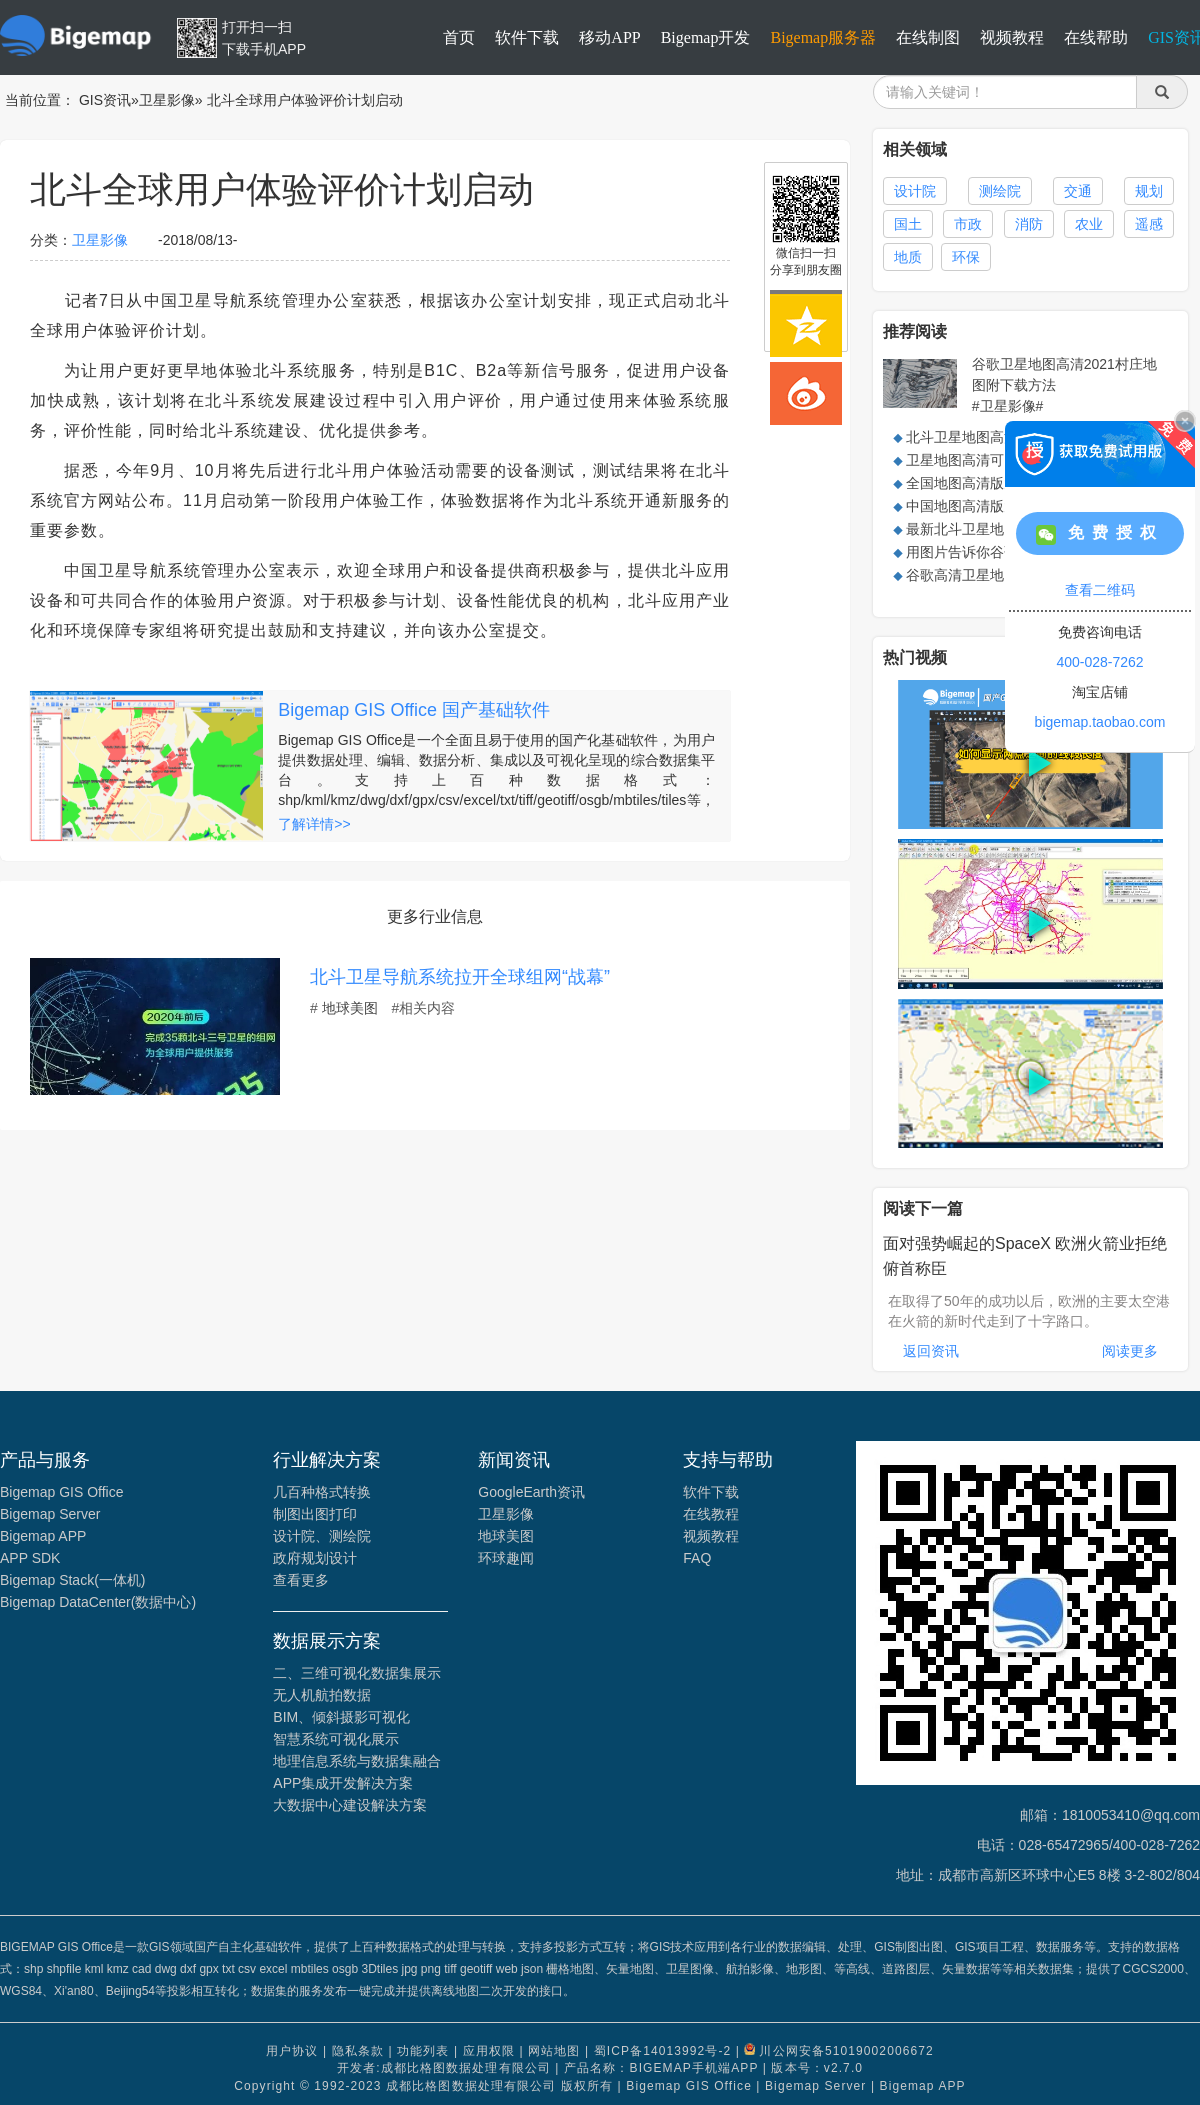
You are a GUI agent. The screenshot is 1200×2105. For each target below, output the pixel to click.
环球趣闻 (506, 1558)
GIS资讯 (105, 100)
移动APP (609, 37)
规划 (1149, 191)
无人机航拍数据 (322, 1695)
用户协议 (292, 2051)
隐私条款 (358, 2051)
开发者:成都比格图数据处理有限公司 (444, 2068)
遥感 (1149, 224)
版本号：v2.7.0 (817, 2068)
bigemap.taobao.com (1100, 722)
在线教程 (711, 1514)
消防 (1029, 224)
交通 (1078, 191)
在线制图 (928, 37)
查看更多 (301, 1580)
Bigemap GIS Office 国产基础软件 (414, 710)
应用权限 (489, 2051)
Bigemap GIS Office (61, 1492)
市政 (968, 224)
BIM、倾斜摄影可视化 (341, 1717)
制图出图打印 (315, 1514)
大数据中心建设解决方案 (350, 1805)
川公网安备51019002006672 (846, 2051)
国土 (908, 224)
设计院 (915, 191)
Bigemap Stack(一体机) (72, 1580)
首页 (459, 37)
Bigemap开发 (706, 37)
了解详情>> (314, 824)
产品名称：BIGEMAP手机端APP (661, 2068)
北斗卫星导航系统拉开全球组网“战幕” (460, 977)
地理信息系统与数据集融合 (357, 1761)
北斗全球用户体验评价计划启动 (305, 100)
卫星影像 (167, 100)
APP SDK (30, 1558)
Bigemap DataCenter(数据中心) (98, 1602)
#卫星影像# (1008, 406)
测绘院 (1000, 191)
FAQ (697, 1558)
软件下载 (527, 37)
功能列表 (423, 2051)
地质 (908, 257)
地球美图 (350, 1008)
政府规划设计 (315, 1558)
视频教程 (1012, 37)
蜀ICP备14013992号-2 (663, 2051)
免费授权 (1100, 534)
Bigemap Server (50, 1514)
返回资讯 (931, 1351)
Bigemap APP (43, 1536)
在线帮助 (1096, 37)
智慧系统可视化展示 (336, 1739)
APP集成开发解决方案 (343, 1783)
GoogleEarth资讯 (531, 1492)
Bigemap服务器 (823, 37)
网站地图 (554, 2051)
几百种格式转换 (322, 1492)
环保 (966, 257)
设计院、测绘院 (322, 1536)
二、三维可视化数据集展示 (357, 1673)
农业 (1089, 224)
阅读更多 (1130, 1351)
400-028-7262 (1099, 662)
